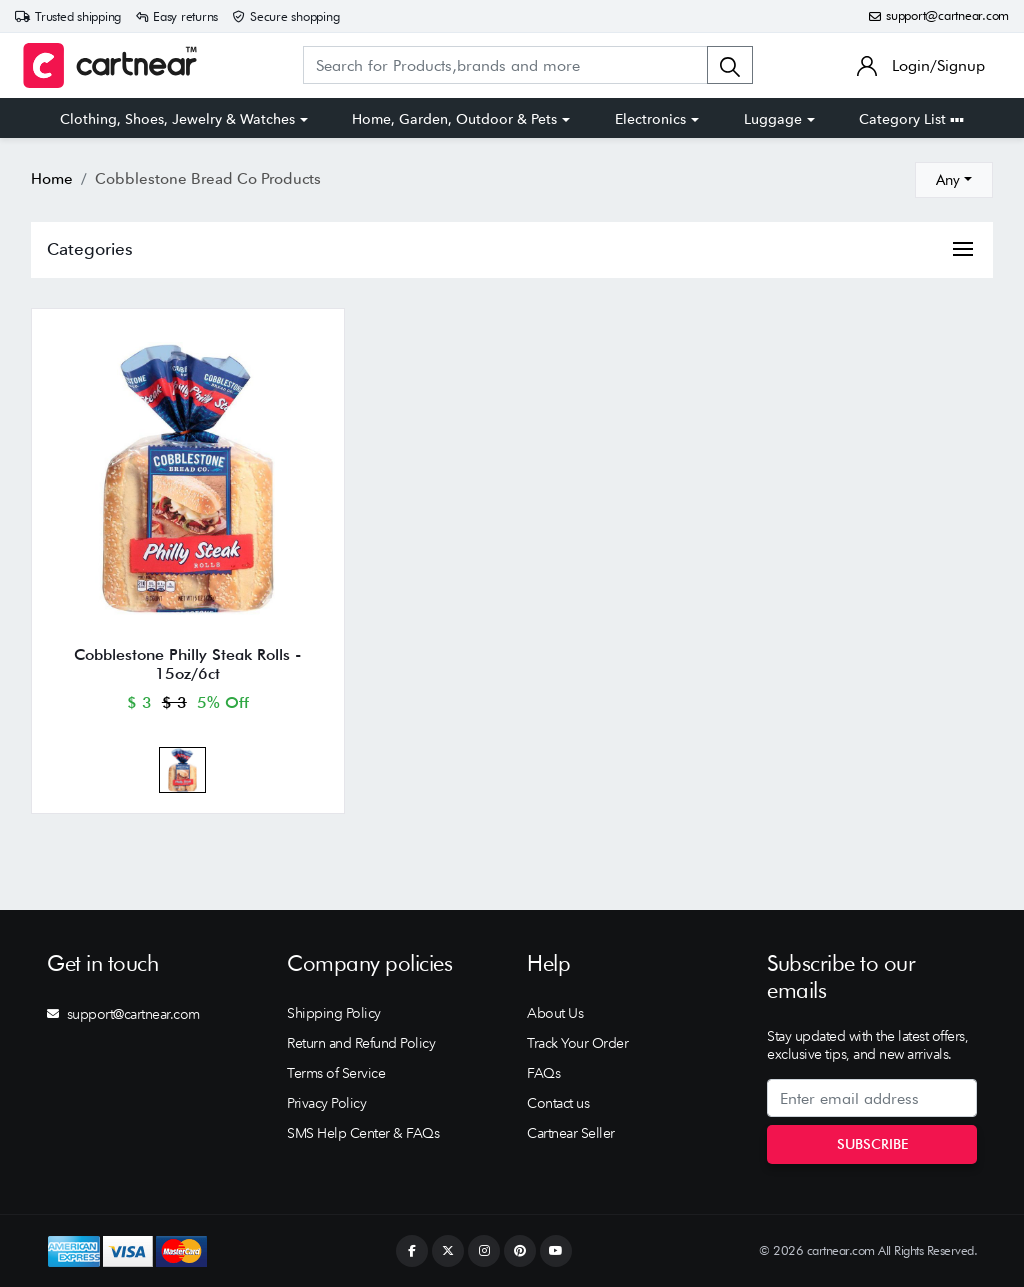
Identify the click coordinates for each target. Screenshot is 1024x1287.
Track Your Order (577, 1043)
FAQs (543, 1073)
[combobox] (954, 180)
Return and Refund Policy (361, 1043)
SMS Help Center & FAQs (363, 1133)
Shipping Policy (334, 1013)
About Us (555, 1013)
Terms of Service (336, 1073)
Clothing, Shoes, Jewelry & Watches (177, 119)
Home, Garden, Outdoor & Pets (454, 119)
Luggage (773, 119)
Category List (911, 119)
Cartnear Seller (571, 1133)
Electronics (650, 119)
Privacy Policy (326, 1103)
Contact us (558, 1103)
